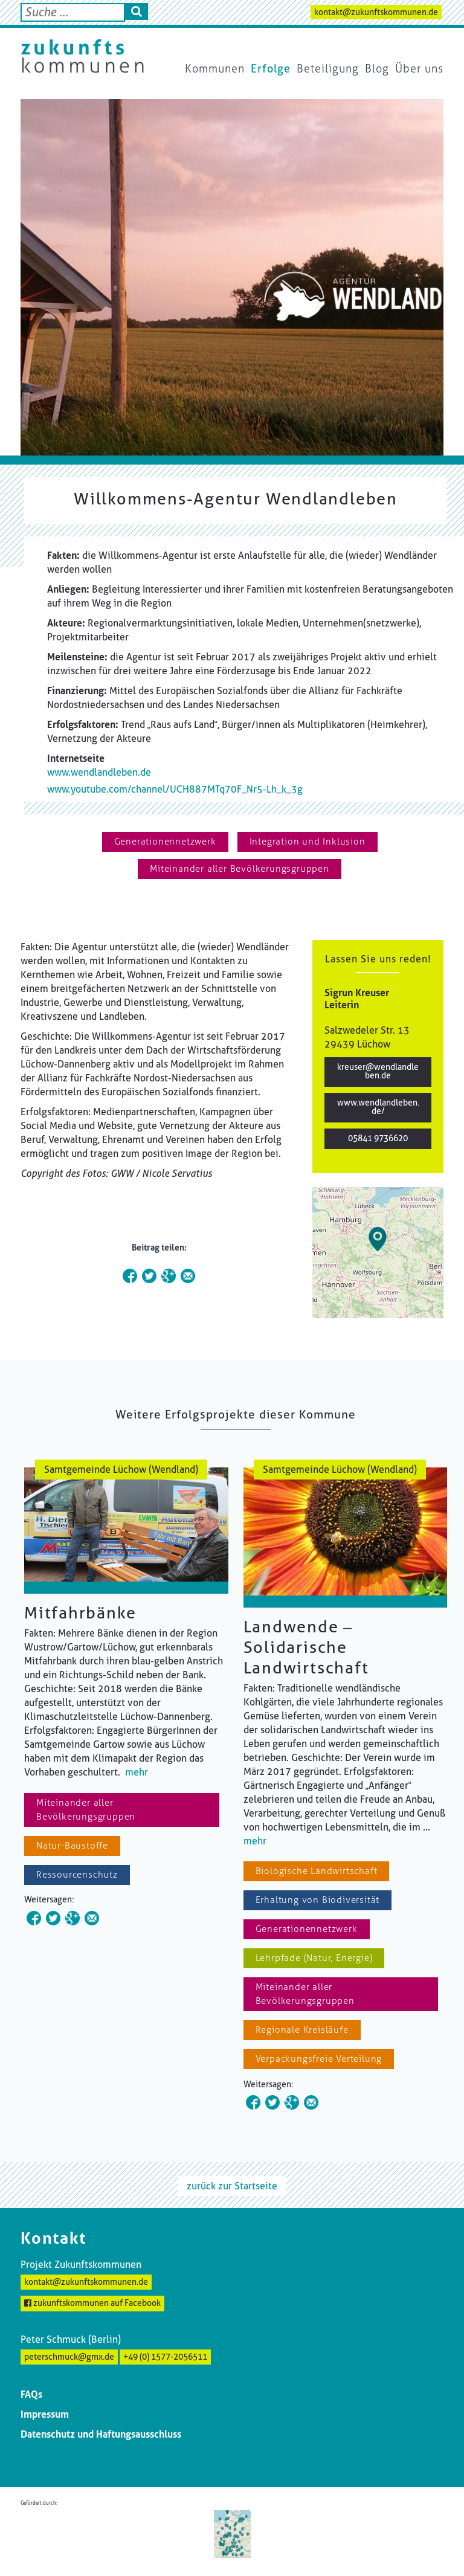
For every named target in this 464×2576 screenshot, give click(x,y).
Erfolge (271, 69)
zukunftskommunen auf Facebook (92, 2303)
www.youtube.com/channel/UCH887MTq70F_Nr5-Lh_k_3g (175, 789)
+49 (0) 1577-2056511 (165, 2357)
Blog (377, 69)
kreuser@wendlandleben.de (378, 1071)
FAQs (31, 2394)
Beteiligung (328, 69)
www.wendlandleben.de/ (378, 1107)
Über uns (419, 69)
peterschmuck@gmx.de (69, 2357)
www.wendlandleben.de (99, 772)
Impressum (45, 2414)
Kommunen (215, 69)
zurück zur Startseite (232, 2186)
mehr (136, 1772)
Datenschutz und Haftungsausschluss (101, 2434)
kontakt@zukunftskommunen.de (376, 12)
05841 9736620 (378, 1138)
